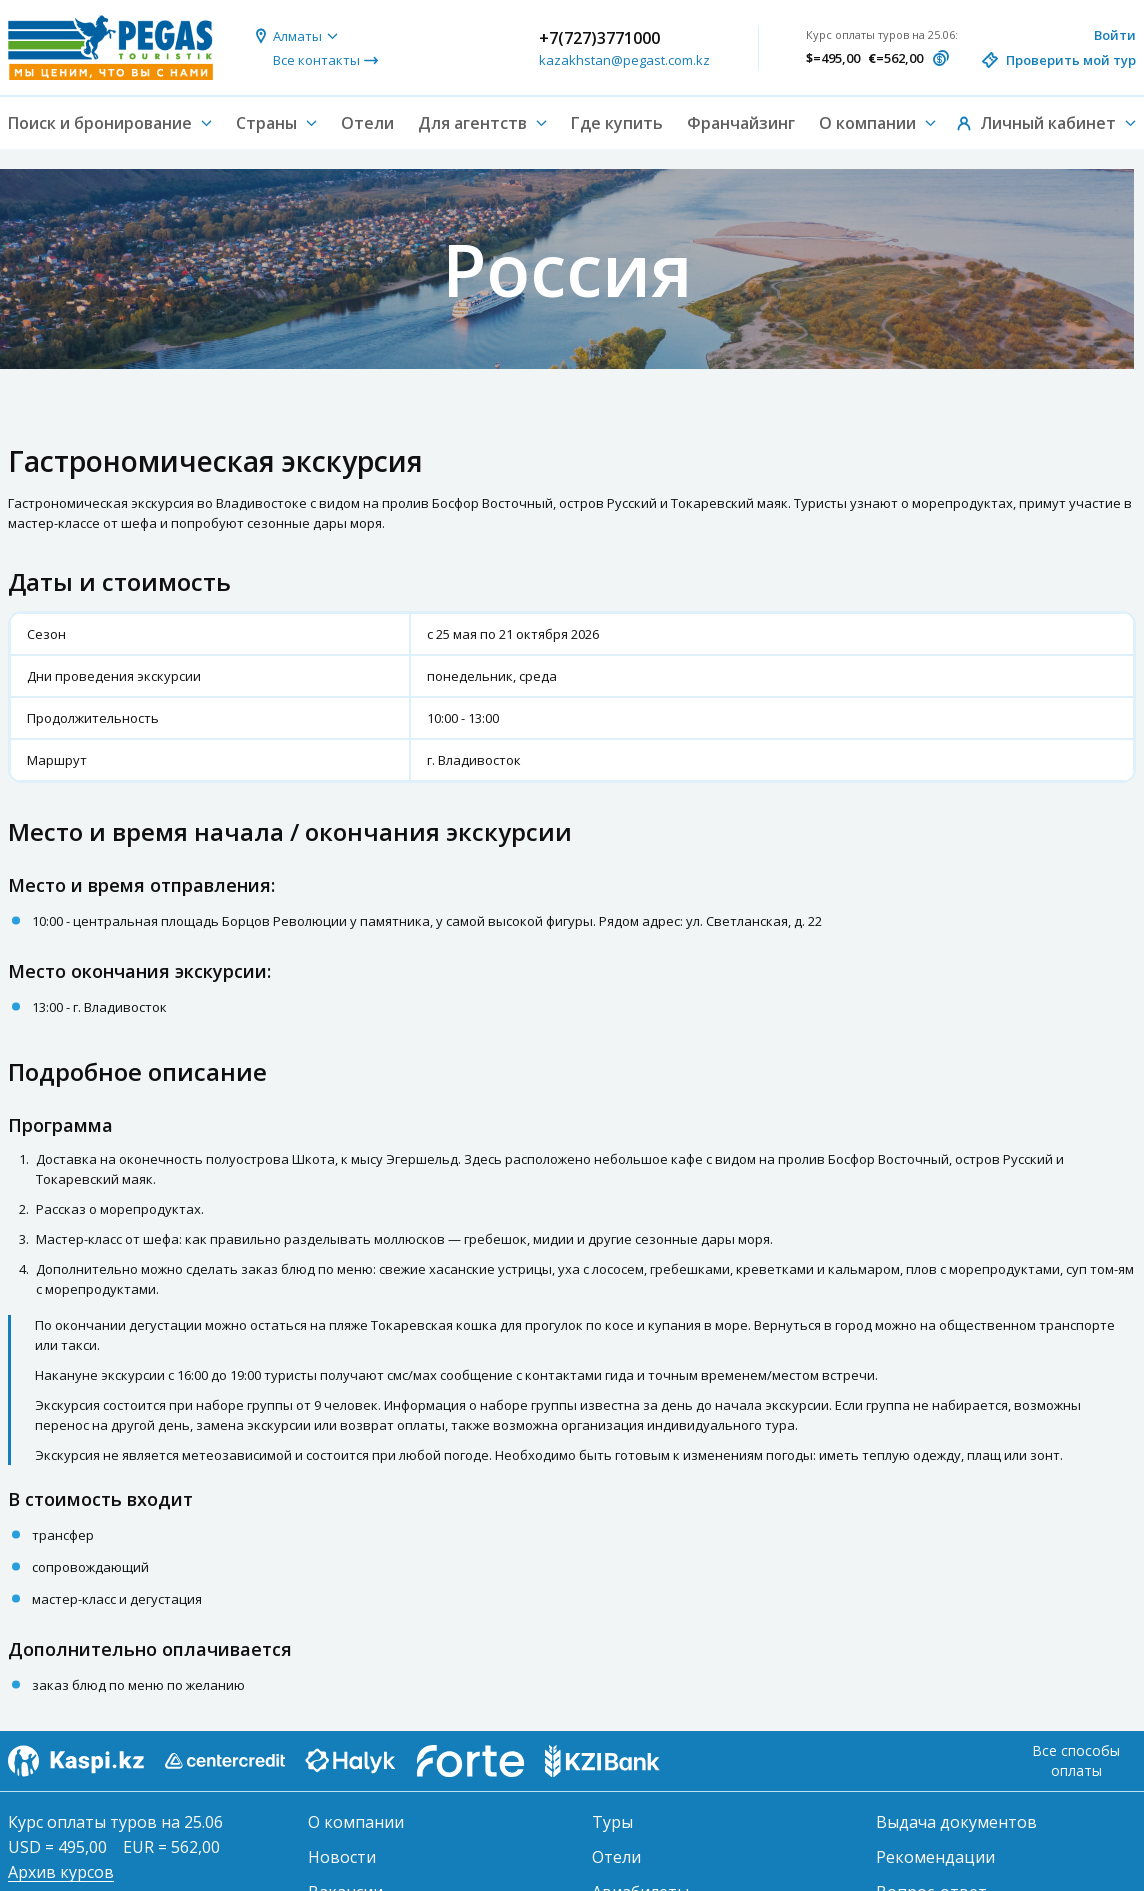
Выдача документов (956, 1822)
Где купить (617, 123)
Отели (367, 123)
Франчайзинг (741, 123)
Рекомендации (935, 1857)
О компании (356, 1822)
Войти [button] (1115, 35)
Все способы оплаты (1076, 1760)
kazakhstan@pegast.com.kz (624, 60)
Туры (612, 1822)
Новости (342, 1857)
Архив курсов (61, 1872)
